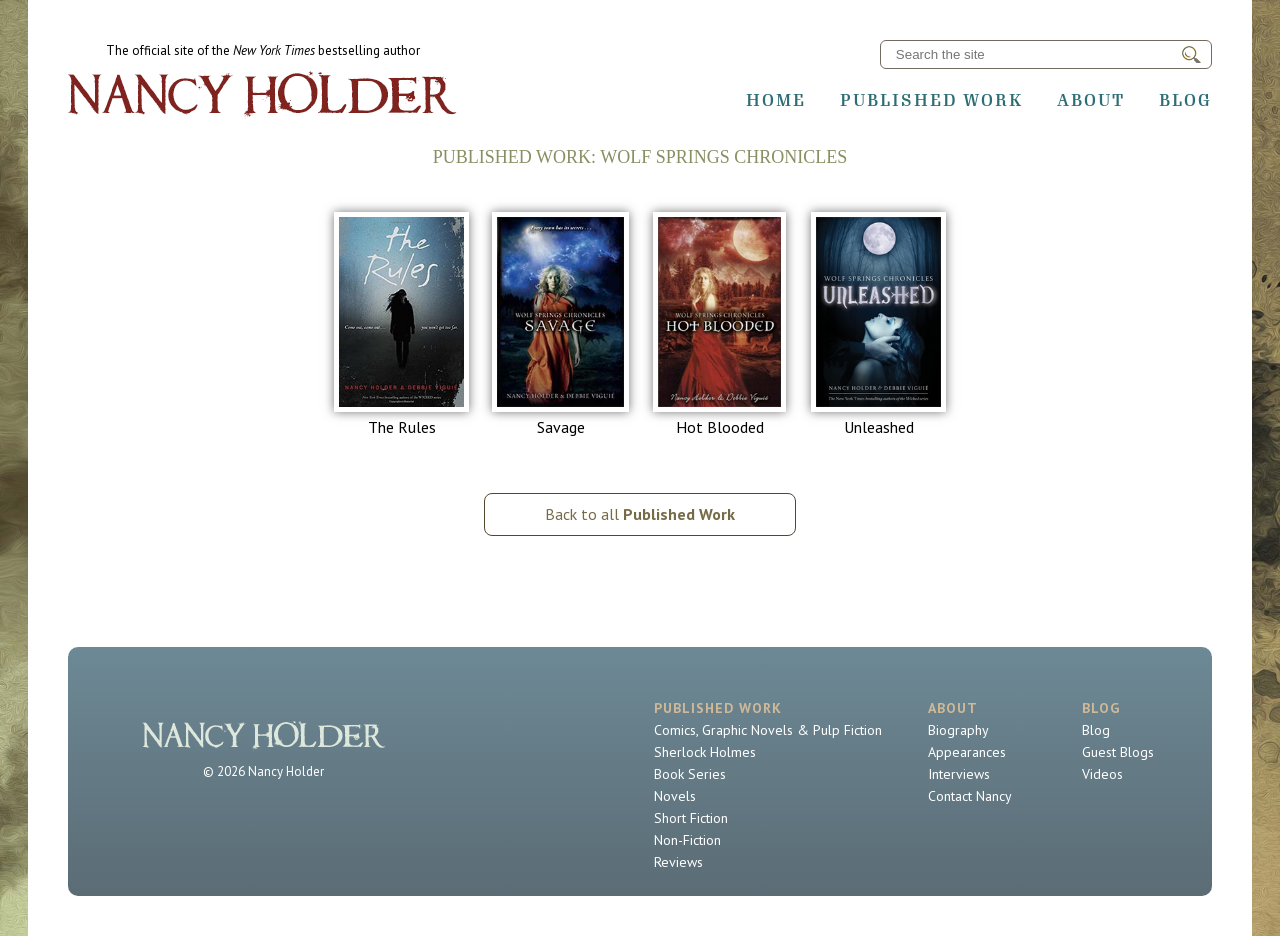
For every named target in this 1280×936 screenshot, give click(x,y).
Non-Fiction (687, 840)
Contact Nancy (970, 796)
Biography (958, 730)
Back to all (640, 514)
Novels (675, 796)
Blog (1185, 100)
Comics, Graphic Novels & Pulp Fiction (768, 730)
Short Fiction (691, 818)
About (1091, 100)
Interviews (959, 774)
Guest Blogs (1118, 752)
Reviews (678, 862)
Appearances (967, 752)
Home (776, 100)
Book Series (690, 774)
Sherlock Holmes (705, 752)
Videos (1102, 774)
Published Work (931, 100)
